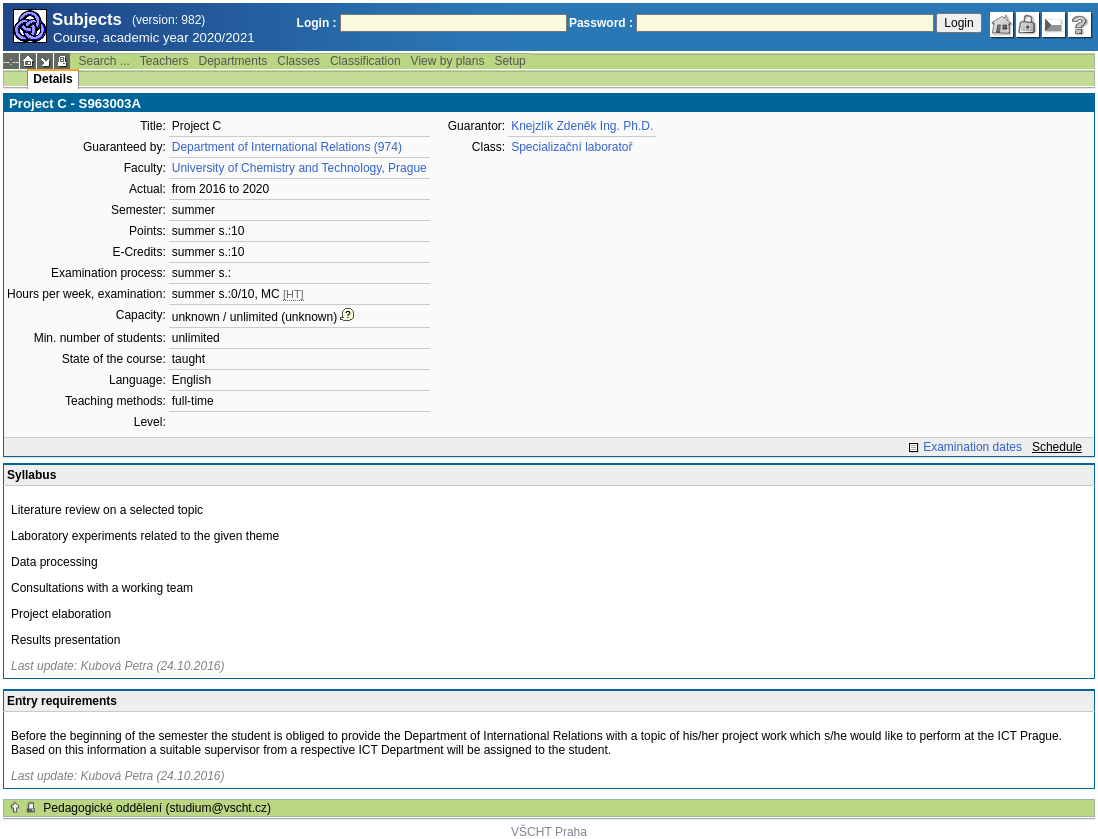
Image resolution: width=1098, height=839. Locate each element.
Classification (365, 61)
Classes (298, 61)
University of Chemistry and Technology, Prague (299, 168)
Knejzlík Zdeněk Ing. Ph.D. (582, 126)
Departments (233, 61)
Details (52, 79)
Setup (509, 61)
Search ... (103, 61)
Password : (601, 23)
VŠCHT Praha (549, 832)
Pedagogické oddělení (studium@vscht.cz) (157, 808)
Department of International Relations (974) (287, 147)
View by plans (448, 61)
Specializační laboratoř (571, 147)
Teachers (164, 61)
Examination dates (972, 447)
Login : (317, 23)
